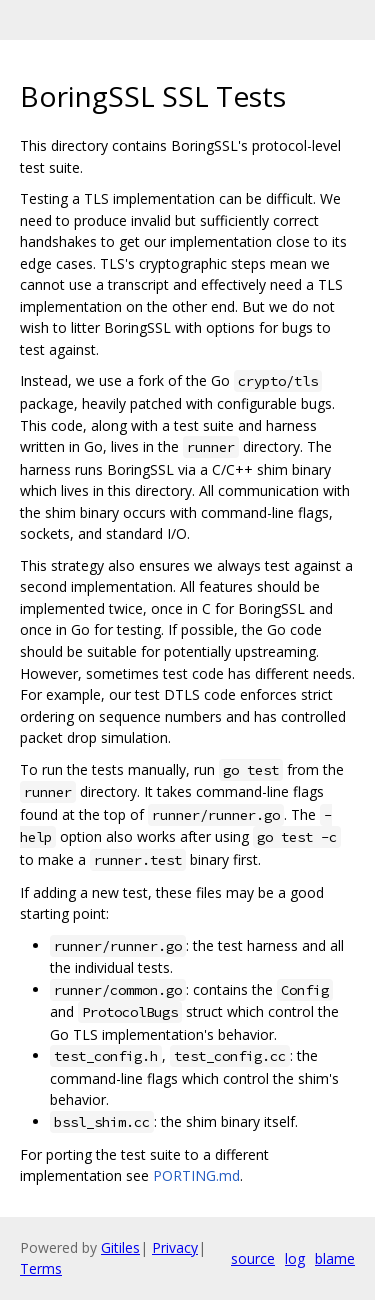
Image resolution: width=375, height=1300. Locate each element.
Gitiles (120, 1247)
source (253, 1258)
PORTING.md (196, 1175)
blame (335, 1258)
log (295, 1258)
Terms (41, 1268)
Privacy (175, 1247)
